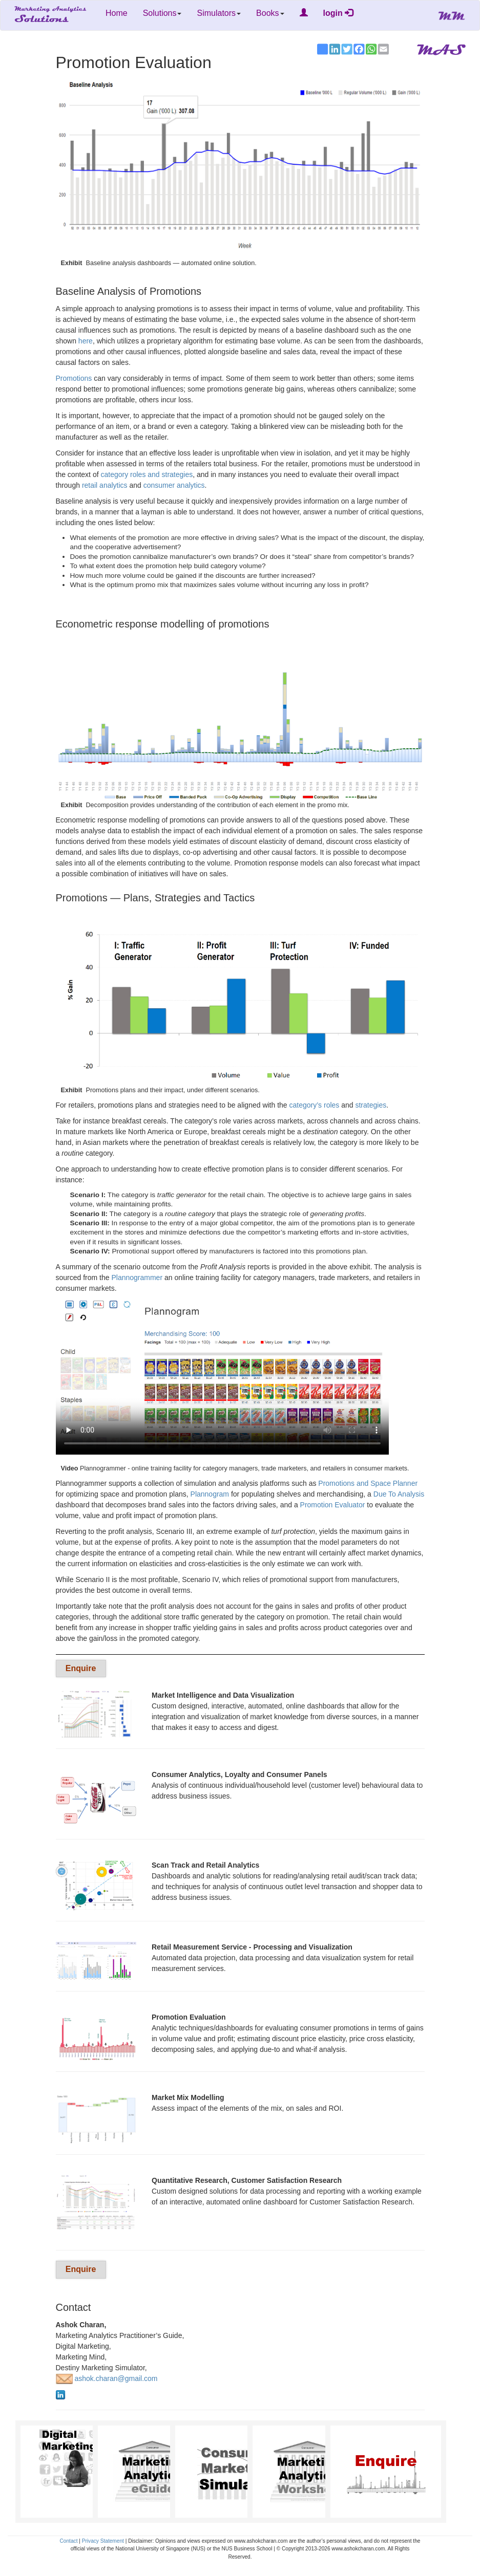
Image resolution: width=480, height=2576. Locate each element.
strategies (370, 1105)
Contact (69, 2541)
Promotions (74, 378)
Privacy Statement (103, 2541)
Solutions (162, 13)
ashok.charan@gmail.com (107, 2378)
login (338, 13)
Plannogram (210, 1494)
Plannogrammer (136, 1277)
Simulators (219, 13)
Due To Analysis (398, 1494)
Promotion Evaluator (332, 1505)
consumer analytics (174, 485)
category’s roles (314, 1105)
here (85, 341)
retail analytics (105, 485)
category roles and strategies (146, 474)
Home (117, 13)
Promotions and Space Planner (368, 1483)
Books (270, 13)
